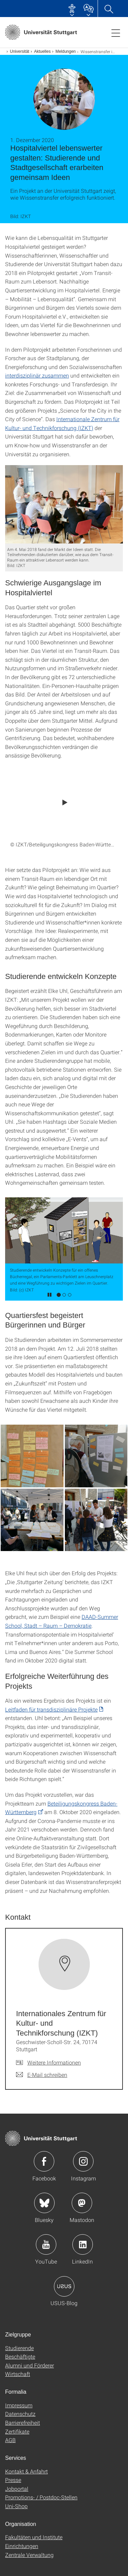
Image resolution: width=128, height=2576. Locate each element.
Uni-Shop (16, 2506)
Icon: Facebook (44, 2161)
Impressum (18, 2405)
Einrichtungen (21, 2545)
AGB (10, 2439)
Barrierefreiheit (22, 2422)
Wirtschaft (17, 2373)
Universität (19, 51)
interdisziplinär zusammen (37, 375)
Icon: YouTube (46, 2244)
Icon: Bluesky (44, 2203)
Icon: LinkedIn (82, 2244)
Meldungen (65, 51)
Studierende (19, 2347)
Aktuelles (42, 51)
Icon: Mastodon (82, 2203)
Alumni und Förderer (29, 2365)
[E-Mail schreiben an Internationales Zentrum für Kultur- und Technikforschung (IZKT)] (41, 2074)
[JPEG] (64, 504)
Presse (13, 2479)
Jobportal (16, 2488)
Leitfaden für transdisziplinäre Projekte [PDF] (51, 1709)
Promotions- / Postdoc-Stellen (41, 2497)
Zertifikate (17, 2431)
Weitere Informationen (54, 2062)
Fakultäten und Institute (33, 2537)
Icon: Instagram (83, 2161)
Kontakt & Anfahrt (26, 2471)
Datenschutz (20, 2413)
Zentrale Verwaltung (29, 2554)
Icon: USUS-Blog (64, 2286)
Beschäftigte (20, 2356)
